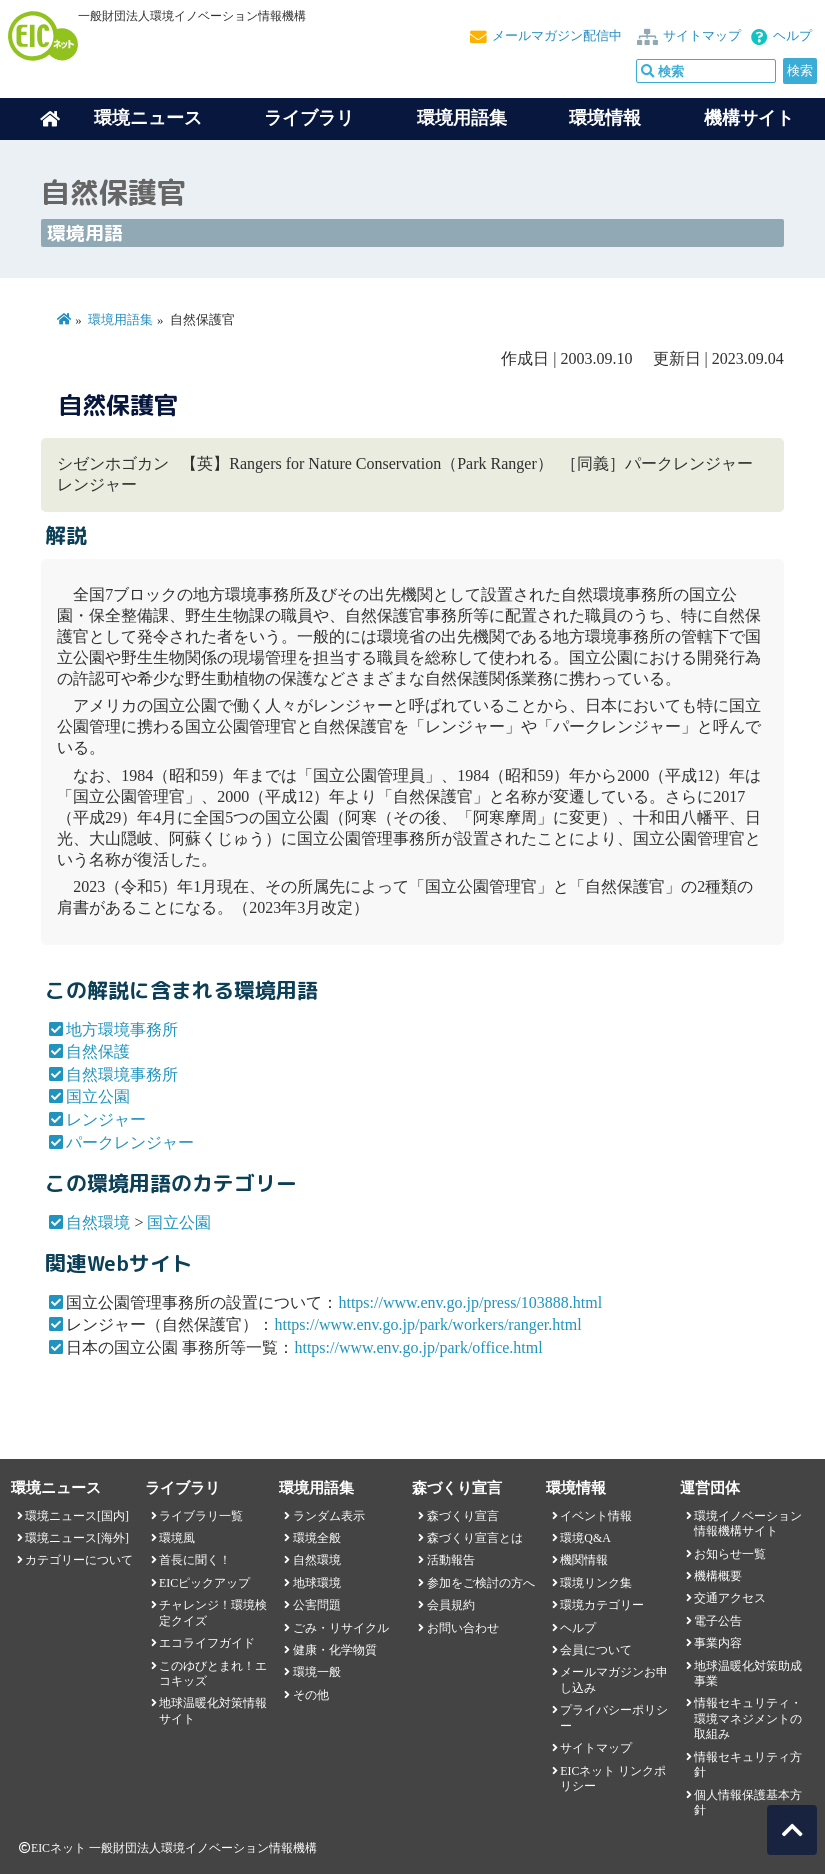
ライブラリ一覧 (201, 1516)
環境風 (177, 1538)
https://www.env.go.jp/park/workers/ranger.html (427, 1324)
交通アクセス (730, 1598)
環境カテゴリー (602, 1605)
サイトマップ (702, 36)
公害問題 (317, 1605)
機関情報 (584, 1560)
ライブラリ (309, 118)
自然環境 (98, 1222)
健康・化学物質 (335, 1650)
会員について (596, 1650)
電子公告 (718, 1621)
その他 (311, 1695)
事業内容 (718, 1643)
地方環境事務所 (122, 1029)
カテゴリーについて (79, 1560)
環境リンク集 (596, 1583)
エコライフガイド (207, 1643)
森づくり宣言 (463, 1516)
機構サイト (749, 118)
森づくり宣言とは (475, 1538)
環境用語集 (462, 118)
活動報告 (451, 1560)
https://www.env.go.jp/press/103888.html (470, 1302)
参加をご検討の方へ (481, 1583)
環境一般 (317, 1672)
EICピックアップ (204, 1583)
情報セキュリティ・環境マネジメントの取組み (748, 1718)
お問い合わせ (463, 1628)
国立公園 (98, 1096)
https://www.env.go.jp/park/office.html (418, 1347)
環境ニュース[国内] (77, 1516)
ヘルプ (792, 36)
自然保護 (98, 1051)
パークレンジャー (130, 1142)
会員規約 (451, 1605)
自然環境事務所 (122, 1074)
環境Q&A (585, 1538)
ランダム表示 (329, 1516)
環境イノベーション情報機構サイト (748, 1523)
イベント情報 (596, 1516)
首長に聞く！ (195, 1560)
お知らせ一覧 (730, 1554)
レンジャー (106, 1119)
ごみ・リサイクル (341, 1628)
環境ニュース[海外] (77, 1538)
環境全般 (317, 1538)
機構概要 (718, 1576)
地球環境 (317, 1583)
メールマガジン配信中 (557, 36)
